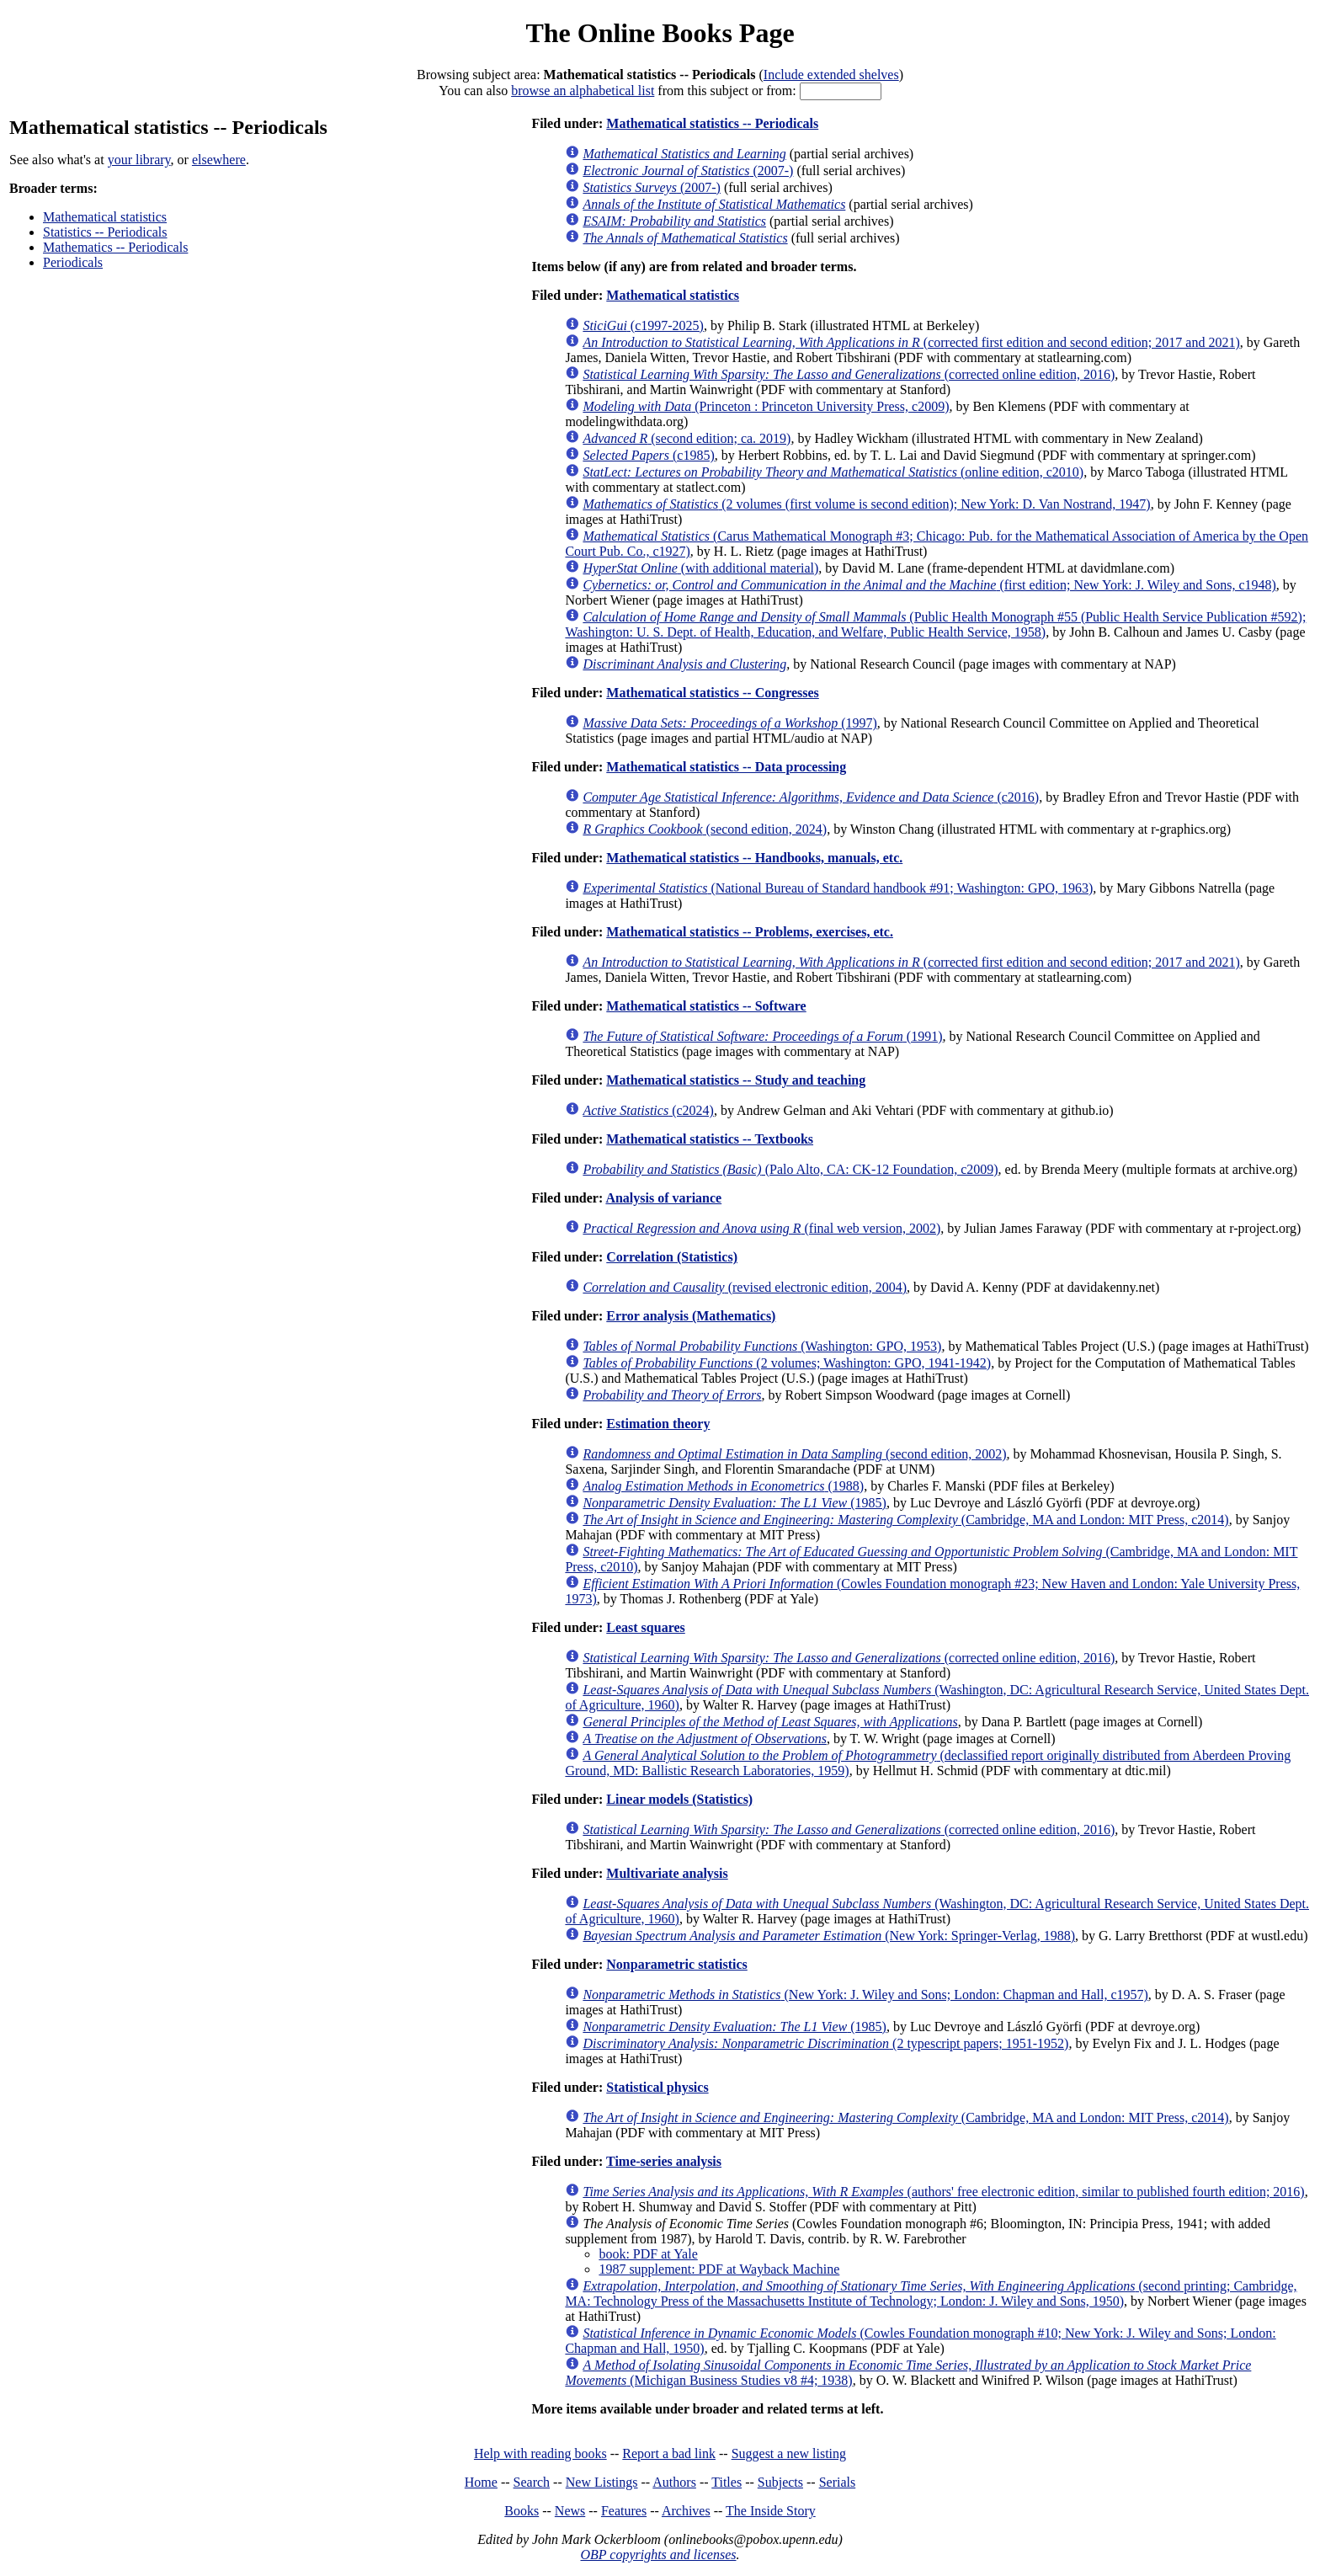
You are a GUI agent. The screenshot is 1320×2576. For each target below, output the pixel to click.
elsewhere (219, 159)
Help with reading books (540, 2453)
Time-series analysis (663, 2161)
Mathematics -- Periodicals (115, 247)
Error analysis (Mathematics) (690, 1316)
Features (624, 2511)
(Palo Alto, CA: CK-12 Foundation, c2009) (790, 1169)
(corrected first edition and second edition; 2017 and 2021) (911, 342)
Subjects (780, 2482)
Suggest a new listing (789, 2453)
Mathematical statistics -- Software (706, 1006)
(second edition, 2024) (705, 829)
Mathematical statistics (105, 217)
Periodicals (73, 262)
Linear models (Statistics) (679, 1799)
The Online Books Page (659, 33)
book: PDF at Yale (648, 2254)
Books (521, 2511)
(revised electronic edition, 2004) (745, 1287)
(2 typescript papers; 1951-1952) (825, 2043)
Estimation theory (658, 1423)
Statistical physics (657, 2087)
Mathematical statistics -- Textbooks (709, 1139)
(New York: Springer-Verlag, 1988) (829, 1935)
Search (532, 2482)
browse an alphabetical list (582, 90)
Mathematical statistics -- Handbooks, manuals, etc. (754, 858)
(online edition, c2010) (833, 472)
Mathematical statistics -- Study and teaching (735, 1080)
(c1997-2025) (643, 325)
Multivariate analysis (666, 1873)
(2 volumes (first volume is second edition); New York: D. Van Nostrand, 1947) (866, 504)
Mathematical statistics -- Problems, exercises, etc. (749, 932)
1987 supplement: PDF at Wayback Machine (719, 2269)
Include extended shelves (831, 74)
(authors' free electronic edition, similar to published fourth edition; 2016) (943, 2191)
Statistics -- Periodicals (105, 232)
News (570, 2511)
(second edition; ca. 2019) (686, 438)
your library (139, 159)
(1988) (723, 1486)
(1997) (729, 723)
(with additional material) (700, 568)
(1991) (762, 1036)
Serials (837, 2482)
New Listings (602, 2482)
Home (481, 2482)
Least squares (645, 1627)
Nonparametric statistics (677, 1964)
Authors (674, 2482)
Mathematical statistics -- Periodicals (712, 123)
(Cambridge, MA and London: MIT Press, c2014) (905, 1519)
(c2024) (648, 1110)
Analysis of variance (663, 1198)
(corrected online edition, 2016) (849, 374)
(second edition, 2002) (794, 1454)
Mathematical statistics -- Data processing (726, 767)
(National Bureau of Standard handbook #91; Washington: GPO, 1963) (838, 888)
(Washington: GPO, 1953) (762, 1346)
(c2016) (811, 797)
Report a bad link (669, 2453)
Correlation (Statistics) (671, 1257)
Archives (686, 2511)
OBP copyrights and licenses (658, 2554)
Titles (726, 2482)
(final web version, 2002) (761, 1228)
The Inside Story (771, 2511)
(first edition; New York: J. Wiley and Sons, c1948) (929, 585)
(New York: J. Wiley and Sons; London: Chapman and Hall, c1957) (865, 1994)
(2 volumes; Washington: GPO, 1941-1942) (787, 1363)
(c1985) (648, 455)
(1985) (734, 1503)
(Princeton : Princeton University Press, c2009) (766, 406)
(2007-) (688, 170)
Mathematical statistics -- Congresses (712, 692)
